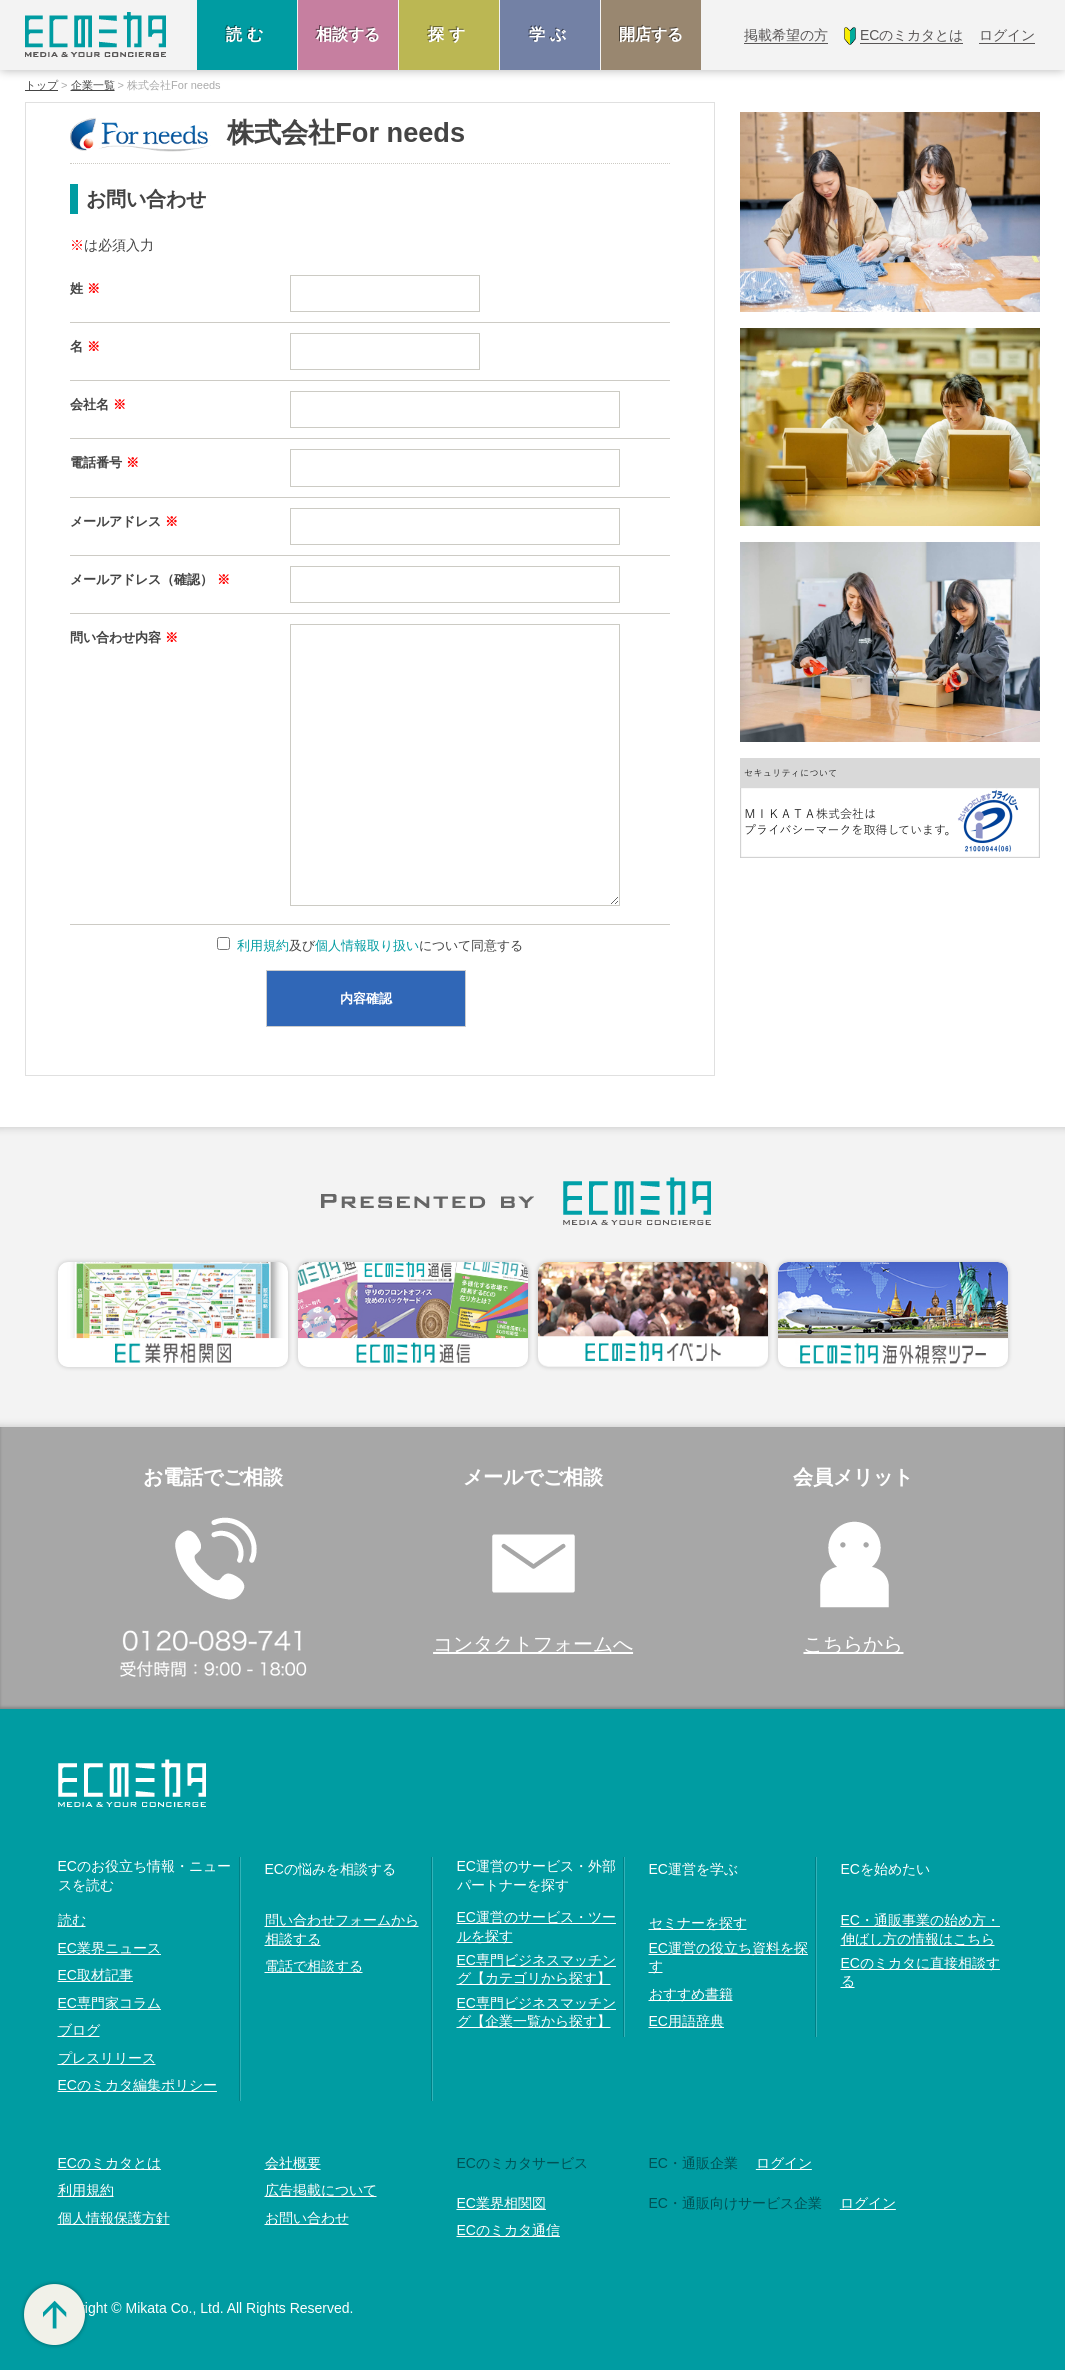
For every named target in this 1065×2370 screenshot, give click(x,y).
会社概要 (293, 2163)
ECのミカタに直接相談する (920, 1972)
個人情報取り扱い (367, 945)
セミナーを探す (698, 1923)
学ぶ (550, 34)
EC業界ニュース (109, 1948)
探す (449, 34)
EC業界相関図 (501, 2203)
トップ (41, 85)
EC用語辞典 (686, 2021)
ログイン (784, 2163)
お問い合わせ (307, 2218)
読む (247, 34)
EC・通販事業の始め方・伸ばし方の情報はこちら (920, 1929)
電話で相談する (314, 1966)
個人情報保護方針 (114, 2218)
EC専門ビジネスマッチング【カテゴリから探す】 (536, 1969)
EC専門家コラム (109, 2003)
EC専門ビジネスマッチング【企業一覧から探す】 (536, 2012)
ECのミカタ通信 (508, 2230)
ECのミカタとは (109, 2163)
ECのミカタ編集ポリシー (137, 2085)
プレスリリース (107, 2058)
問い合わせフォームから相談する (342, 1929)
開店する (651, 34)
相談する (348, 34)
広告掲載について (321, 2190)
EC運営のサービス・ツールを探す (536, 1926)
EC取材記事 (95, 1975)
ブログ (79, 2030)
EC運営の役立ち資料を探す (728, 1957)
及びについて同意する (379, 945)
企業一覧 (93, 85)
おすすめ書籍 (691, 1994)
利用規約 (263, 945)
